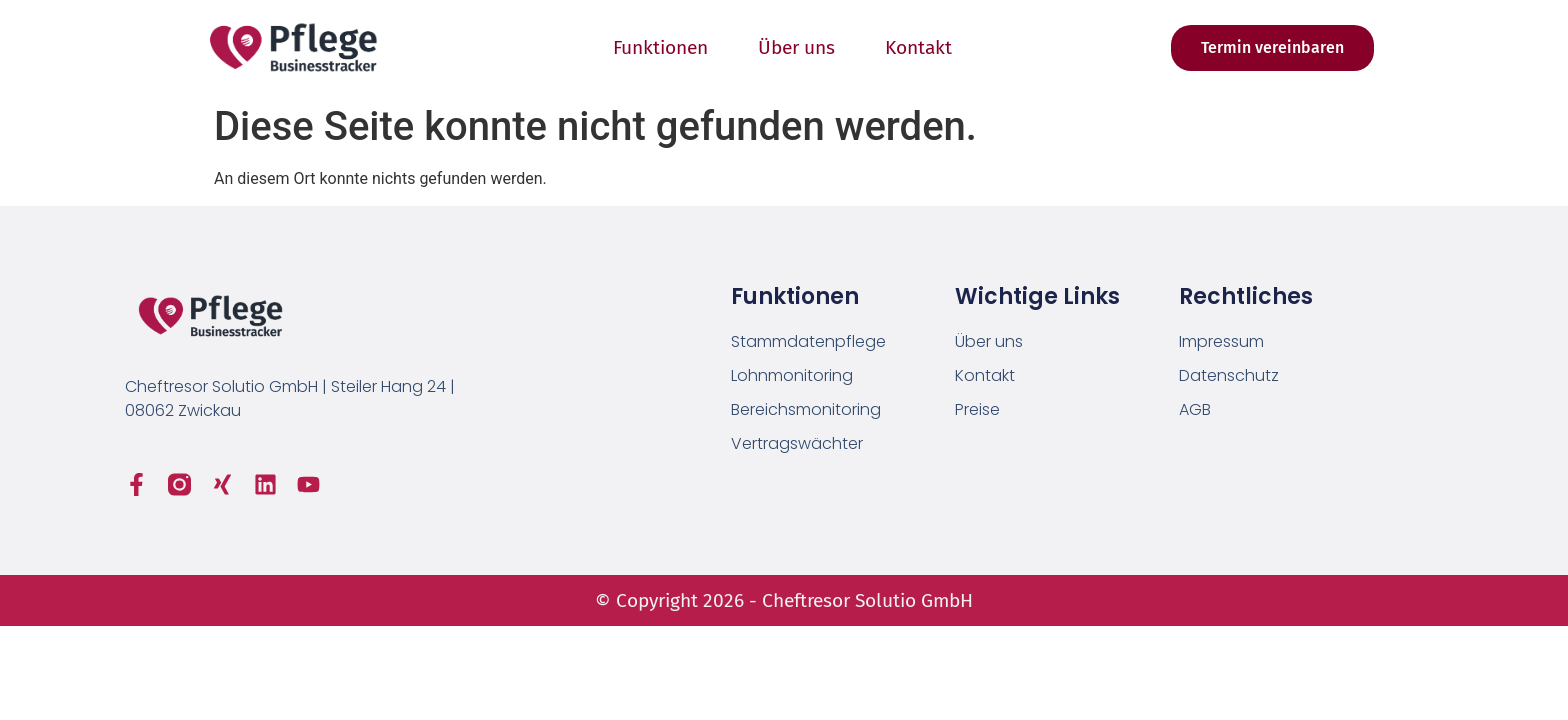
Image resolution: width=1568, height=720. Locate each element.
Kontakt (918, 47)
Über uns (796, 47)
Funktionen (660, 47)
